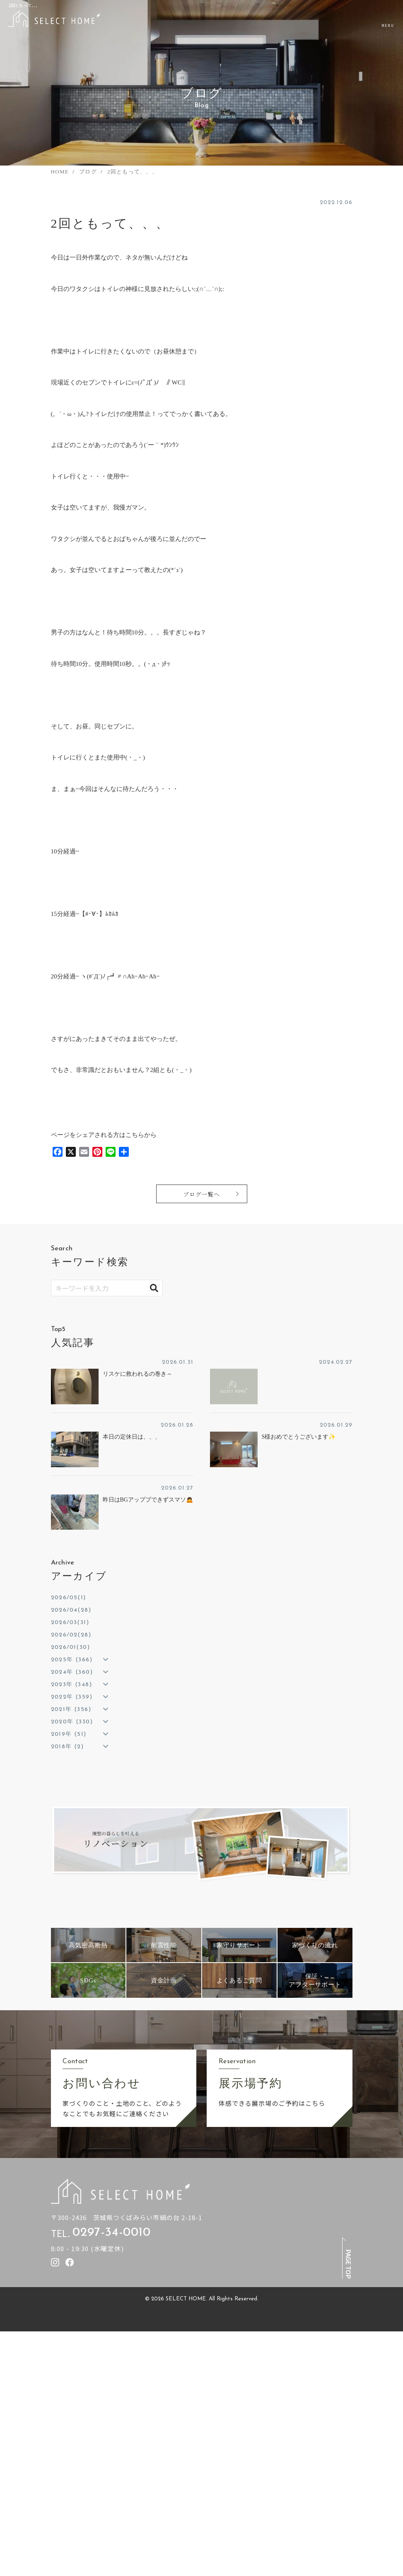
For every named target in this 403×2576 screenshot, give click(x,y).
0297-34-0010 (111, 2233)
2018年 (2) (67, 1747)
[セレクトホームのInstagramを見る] (55, 2262)
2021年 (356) (71, 1709)
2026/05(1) (68, 1598)
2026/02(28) (71, 1635)
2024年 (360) (72, 1672)
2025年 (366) (71, 1660)
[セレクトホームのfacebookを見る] (69, 2262)
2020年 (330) (72, 1722)
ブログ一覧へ (201, 1194)
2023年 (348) (71, 1685)
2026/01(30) (70, 1647)
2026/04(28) (71, 1610)
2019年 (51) (69, 1734)
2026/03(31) (70, 1623)
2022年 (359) (71, 1697)
